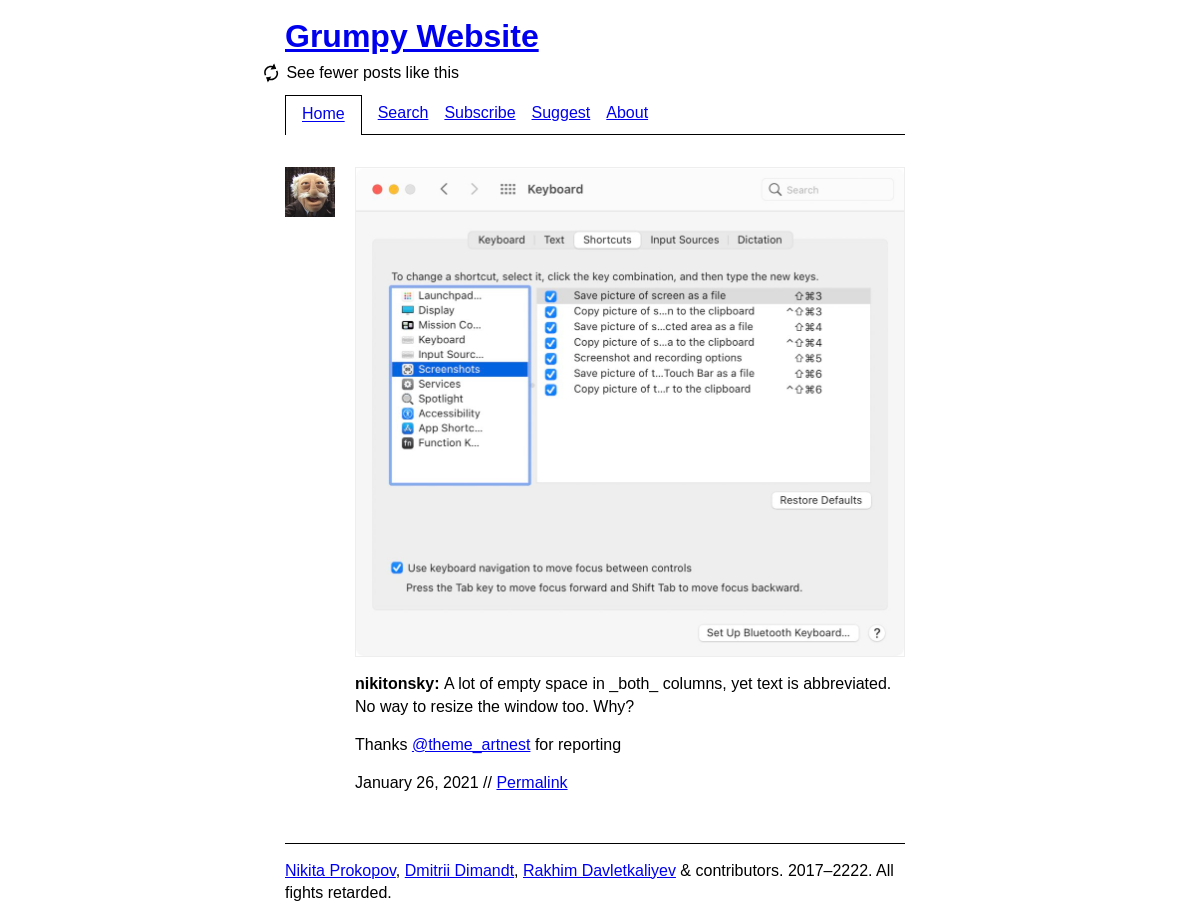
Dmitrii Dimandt (459, 870)
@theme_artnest (471, 744)
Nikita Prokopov (340, 870)
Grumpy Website (412, 36)
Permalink (531, 782)
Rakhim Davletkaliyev (599, 870)
